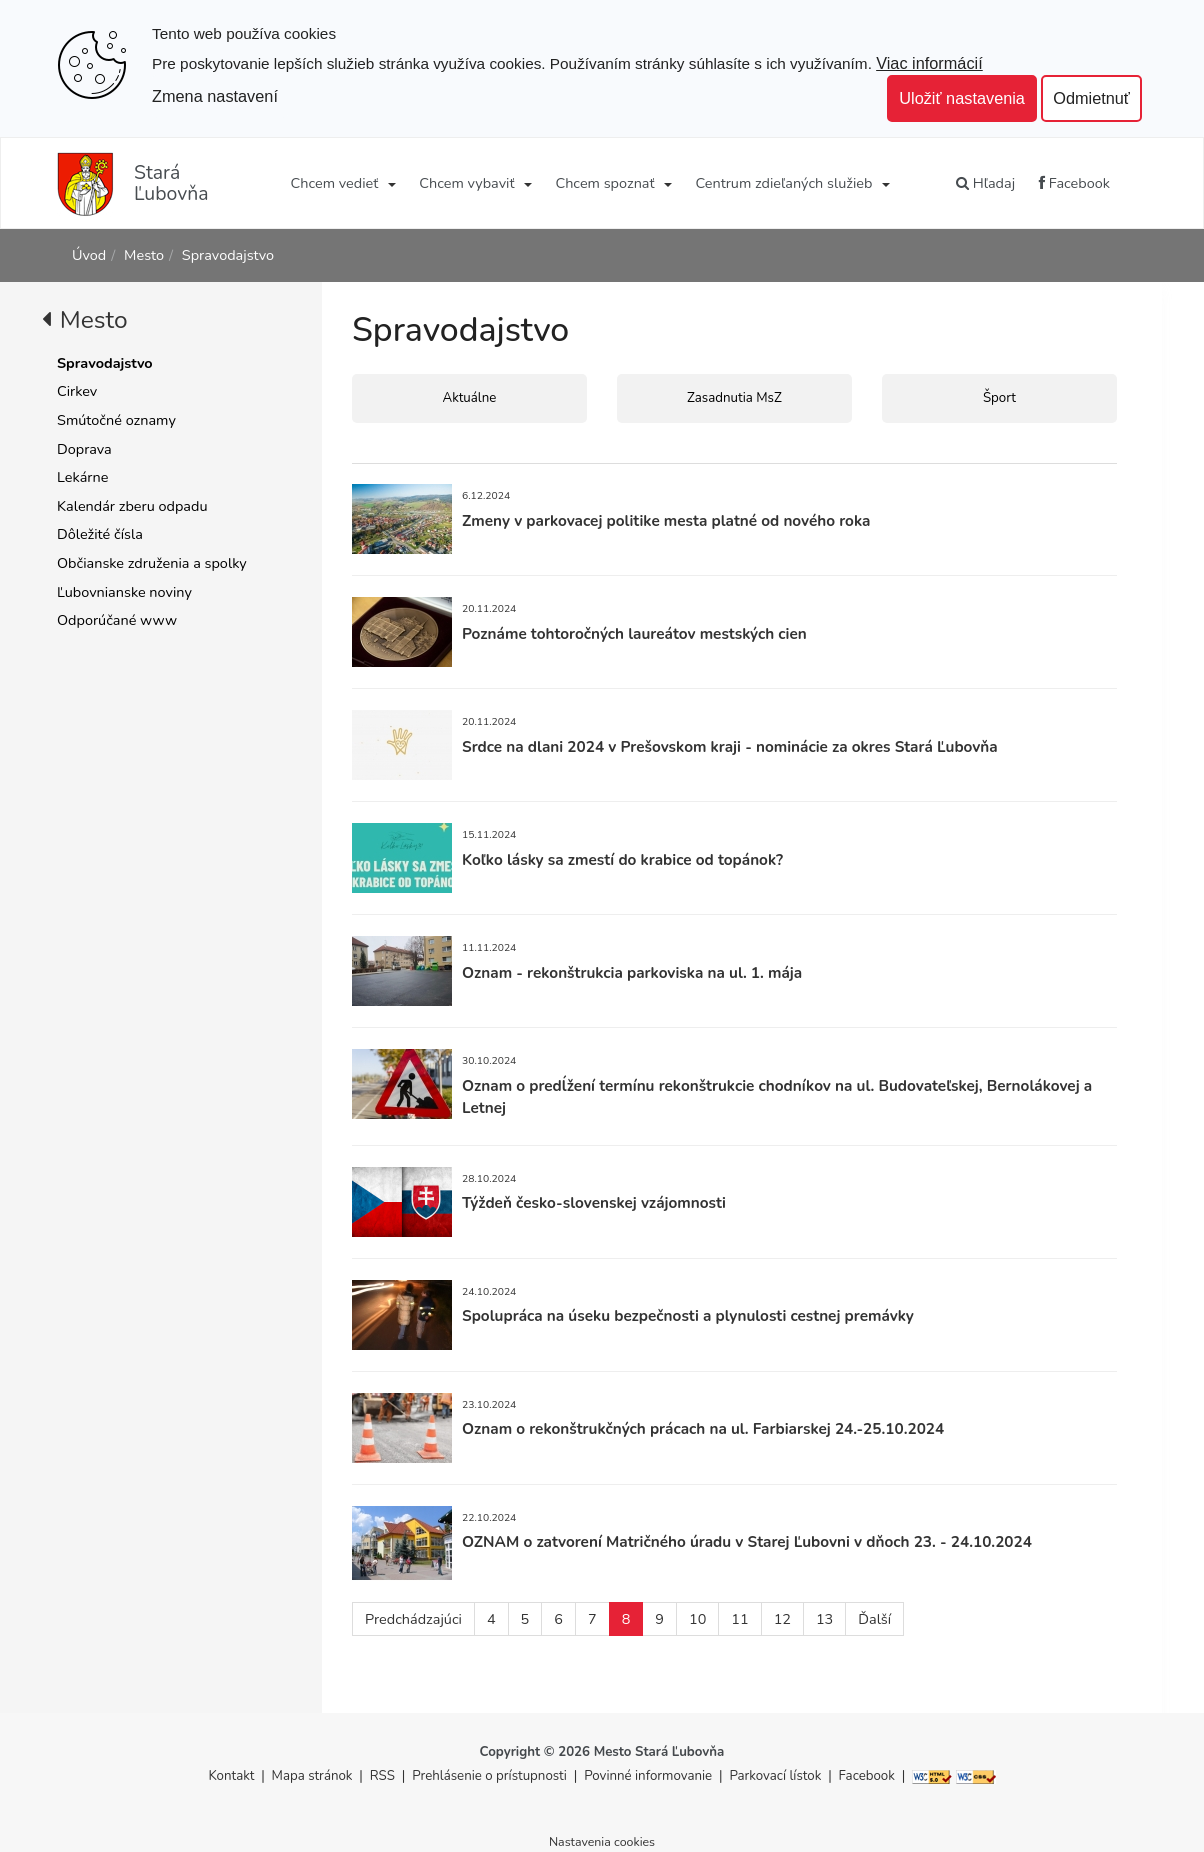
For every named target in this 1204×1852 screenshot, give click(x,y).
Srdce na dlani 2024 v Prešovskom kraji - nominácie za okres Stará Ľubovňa (730, 746)
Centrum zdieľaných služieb (784, 183)
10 (697, 1619)
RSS (384, 1776)
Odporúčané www (117, 620)
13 (824, 1619)
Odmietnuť (1091, 98)
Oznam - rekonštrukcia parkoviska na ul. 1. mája (632, 972)
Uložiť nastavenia (962, 98)
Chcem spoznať (604, 183)
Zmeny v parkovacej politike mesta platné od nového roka (666, 520)
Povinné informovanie (648, 1776)
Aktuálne (470, 398)
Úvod (89, 255)
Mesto (144, 255)
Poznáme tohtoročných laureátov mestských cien (634, 633)
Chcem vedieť (335, 183)
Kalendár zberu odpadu (132, 506)
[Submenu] (390, 183)
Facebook (1074, 183)
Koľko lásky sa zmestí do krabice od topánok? (622, 859)
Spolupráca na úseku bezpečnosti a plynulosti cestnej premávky (688, 1315)
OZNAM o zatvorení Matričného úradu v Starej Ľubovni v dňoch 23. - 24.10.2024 (747, 1541)
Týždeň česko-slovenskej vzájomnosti (594, 1202)
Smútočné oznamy (116, 420)
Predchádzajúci (413, 1619)
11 (739, 1619)
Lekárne (82, 477)
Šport (999, 398)
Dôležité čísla (100, 534)
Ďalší (874, 1619)
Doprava (84, 449)
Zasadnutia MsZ (734, 398)
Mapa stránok (312, 1776)
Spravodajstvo (228, 255)
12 (782, 1619)
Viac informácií (929, 63)
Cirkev (77, 391)
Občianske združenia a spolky (152, 563)
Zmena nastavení (215, 96)
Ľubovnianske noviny (124, 592)
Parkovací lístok (775, 1776)
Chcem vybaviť (466, 183)
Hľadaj (985, 183)
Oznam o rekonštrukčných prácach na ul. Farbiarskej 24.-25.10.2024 (703, 1428)
